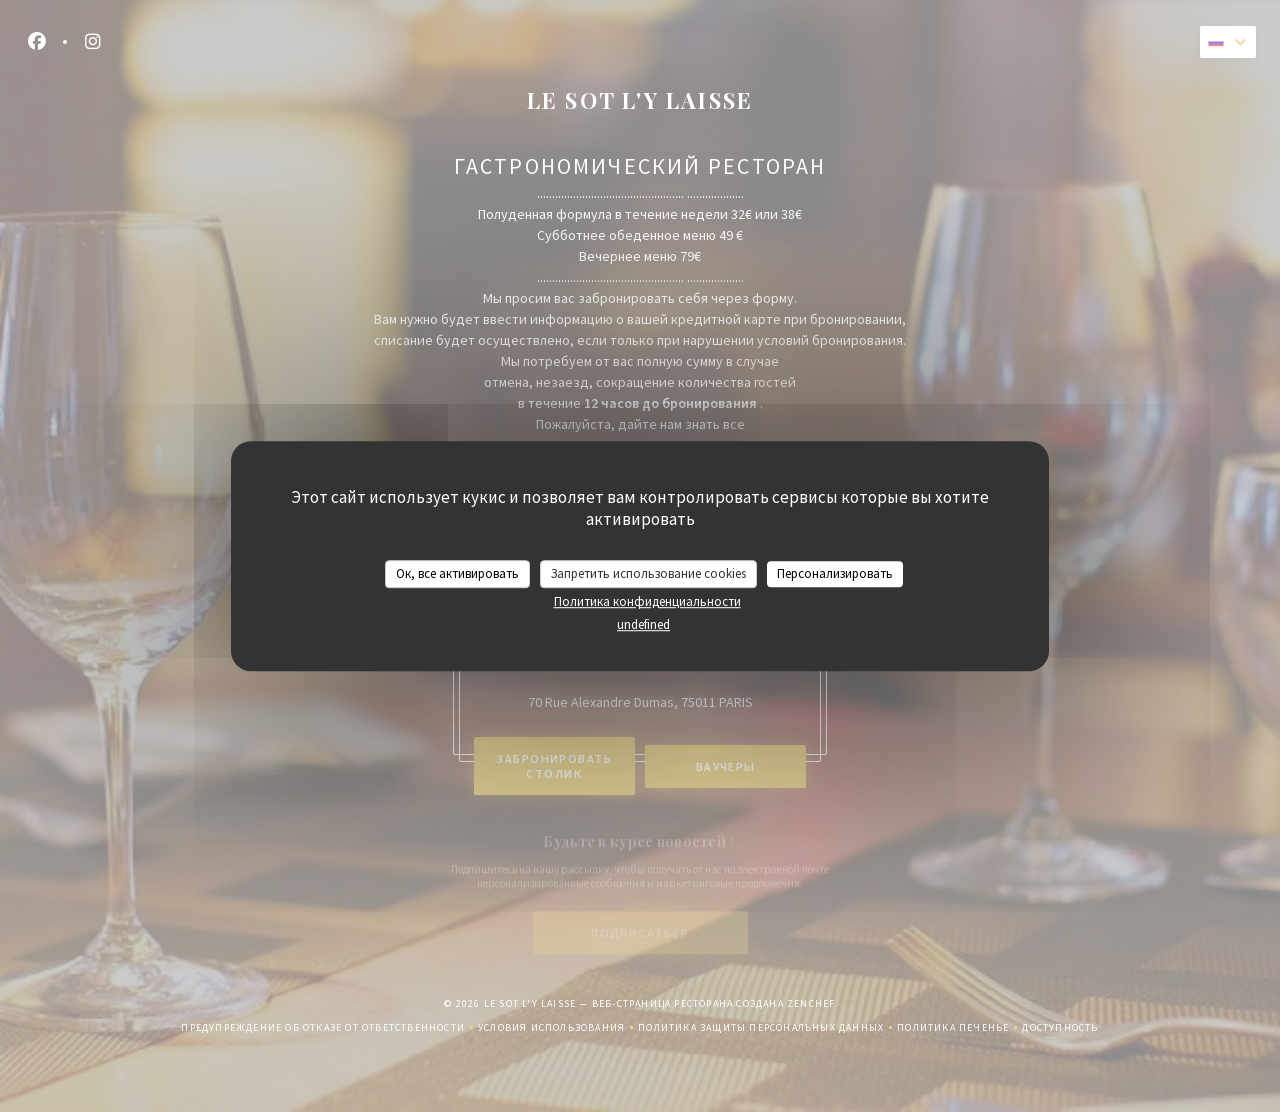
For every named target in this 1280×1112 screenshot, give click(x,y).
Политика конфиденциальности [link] (647, 601)
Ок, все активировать (457, 573)
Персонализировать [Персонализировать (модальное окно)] (835, 573)
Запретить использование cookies (648, 573)
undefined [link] (643, 624)
